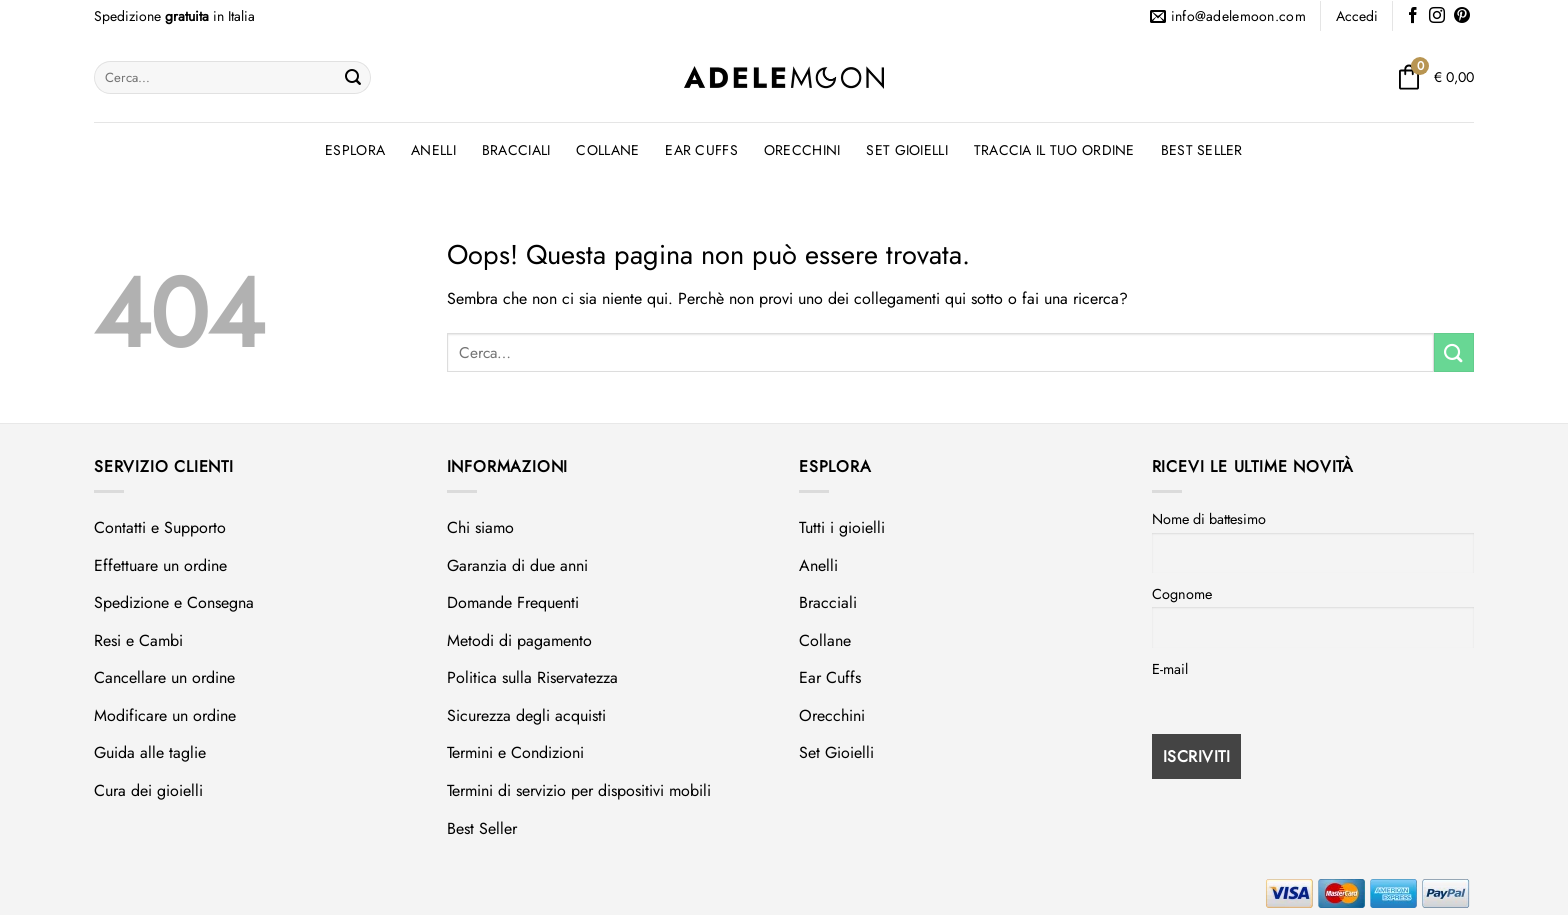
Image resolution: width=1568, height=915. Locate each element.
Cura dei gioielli (148, 790)
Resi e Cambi (138, 640)
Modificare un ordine (165, 715)
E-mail (1170, 669)
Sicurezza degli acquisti (526, 715)
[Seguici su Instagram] (1437, 17)
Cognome (1182, 594)
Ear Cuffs (701, 150)
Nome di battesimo (1209, 519)
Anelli (433, 150)
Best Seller (1202, 150)
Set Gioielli (906, 150)
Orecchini (802, 150)
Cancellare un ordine (164, 677)
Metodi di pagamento (519, 640)
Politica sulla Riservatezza (532, 677)
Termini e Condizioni (515, 752)
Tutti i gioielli (842, 527)
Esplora (355, 150)
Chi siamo (480, 527)
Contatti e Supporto (160, 527)
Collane (607, 150)
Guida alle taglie (150, 752)
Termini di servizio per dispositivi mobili (579, 790)
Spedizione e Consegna (174, 602)
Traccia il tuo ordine (1054, 150)
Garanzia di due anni (517, 565)
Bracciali (516, 150)
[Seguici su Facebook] (1413, 17)
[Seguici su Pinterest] (1462, 17)
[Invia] (353, 78)
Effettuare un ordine (160, 565)
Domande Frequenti (513, 602)
